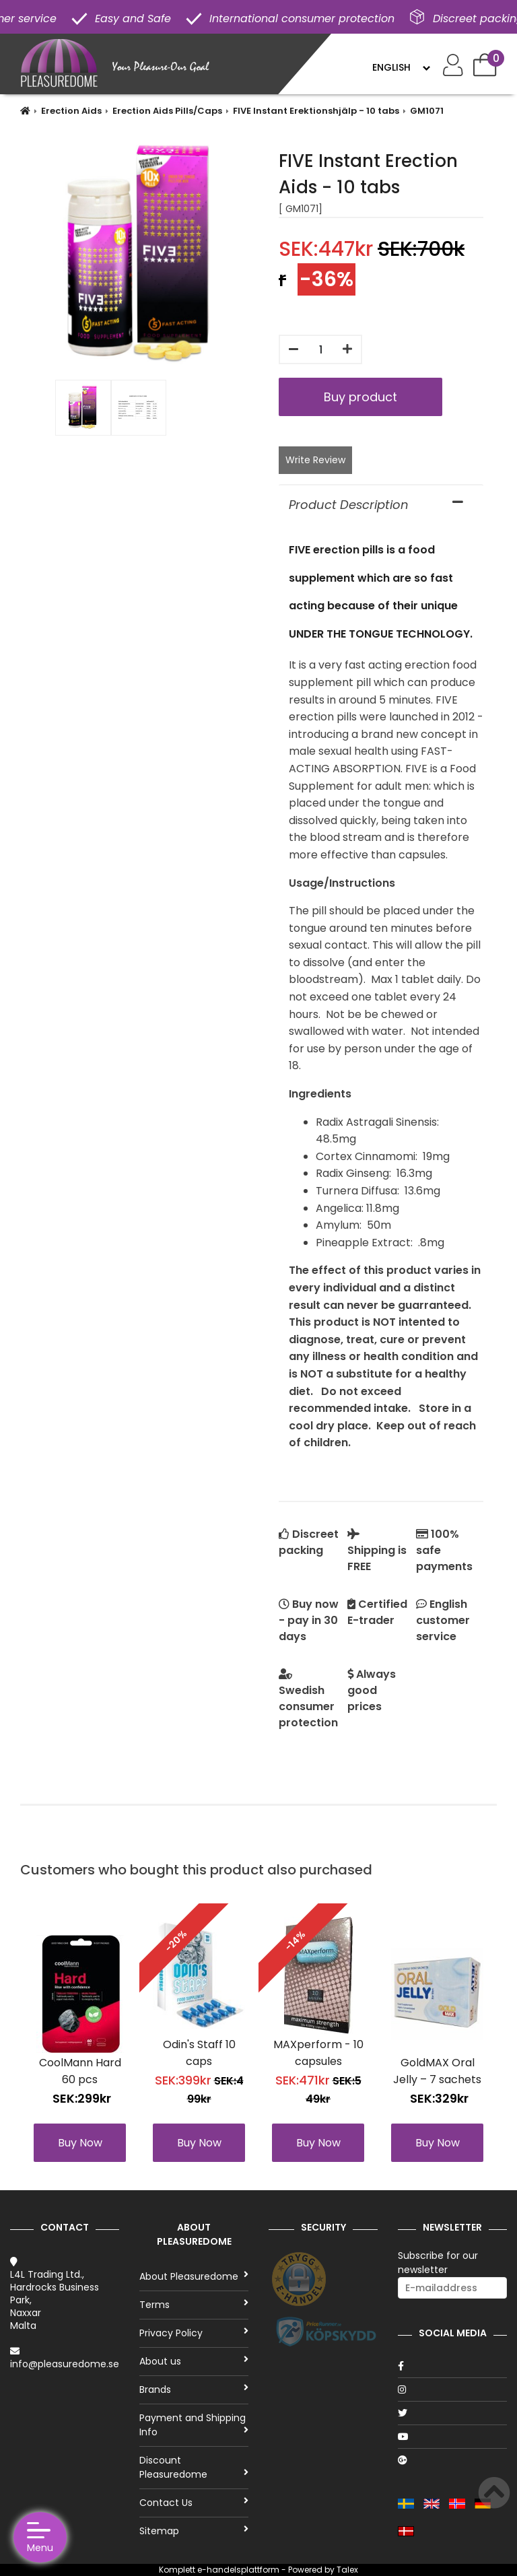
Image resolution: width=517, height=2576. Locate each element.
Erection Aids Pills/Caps (167, 110)
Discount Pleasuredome (193, 2467)
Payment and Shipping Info (193, 2425)
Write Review (315, 460)
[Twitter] (452, 2413)
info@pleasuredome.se (64, 2364)
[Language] (401, 67)
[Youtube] (452, 2436)
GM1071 (427, 110)
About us (193, 2361)
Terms (193, 2304)
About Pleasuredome (193, 2276)
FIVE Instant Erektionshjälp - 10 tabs (316, 110)
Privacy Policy (193, 2333)
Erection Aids (71, 110)
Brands (193, 2389)
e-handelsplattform (238, 2569)
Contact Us (193, 2502)
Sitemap (193, 2531)
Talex (347, 2569)
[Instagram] (452, 2389)
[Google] (452, 2460)
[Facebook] (452, 2365)
